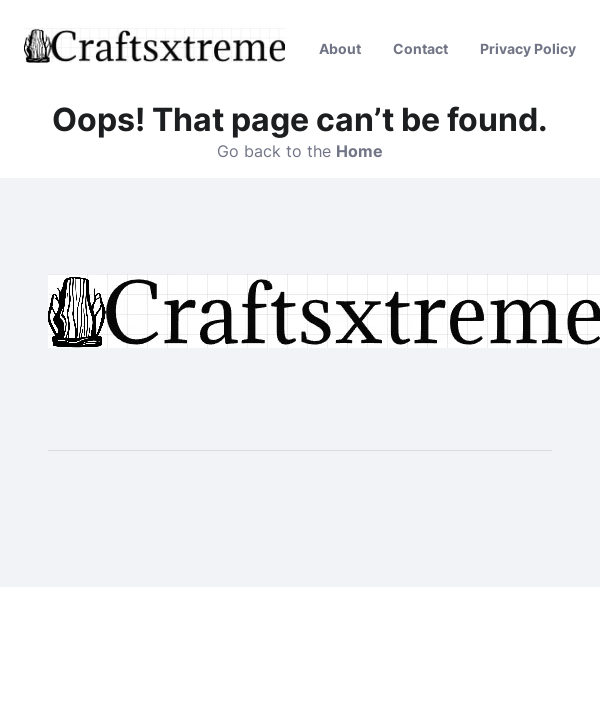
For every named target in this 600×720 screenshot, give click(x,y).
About (340, 48)
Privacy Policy (528, 48)
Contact (420, 48)
